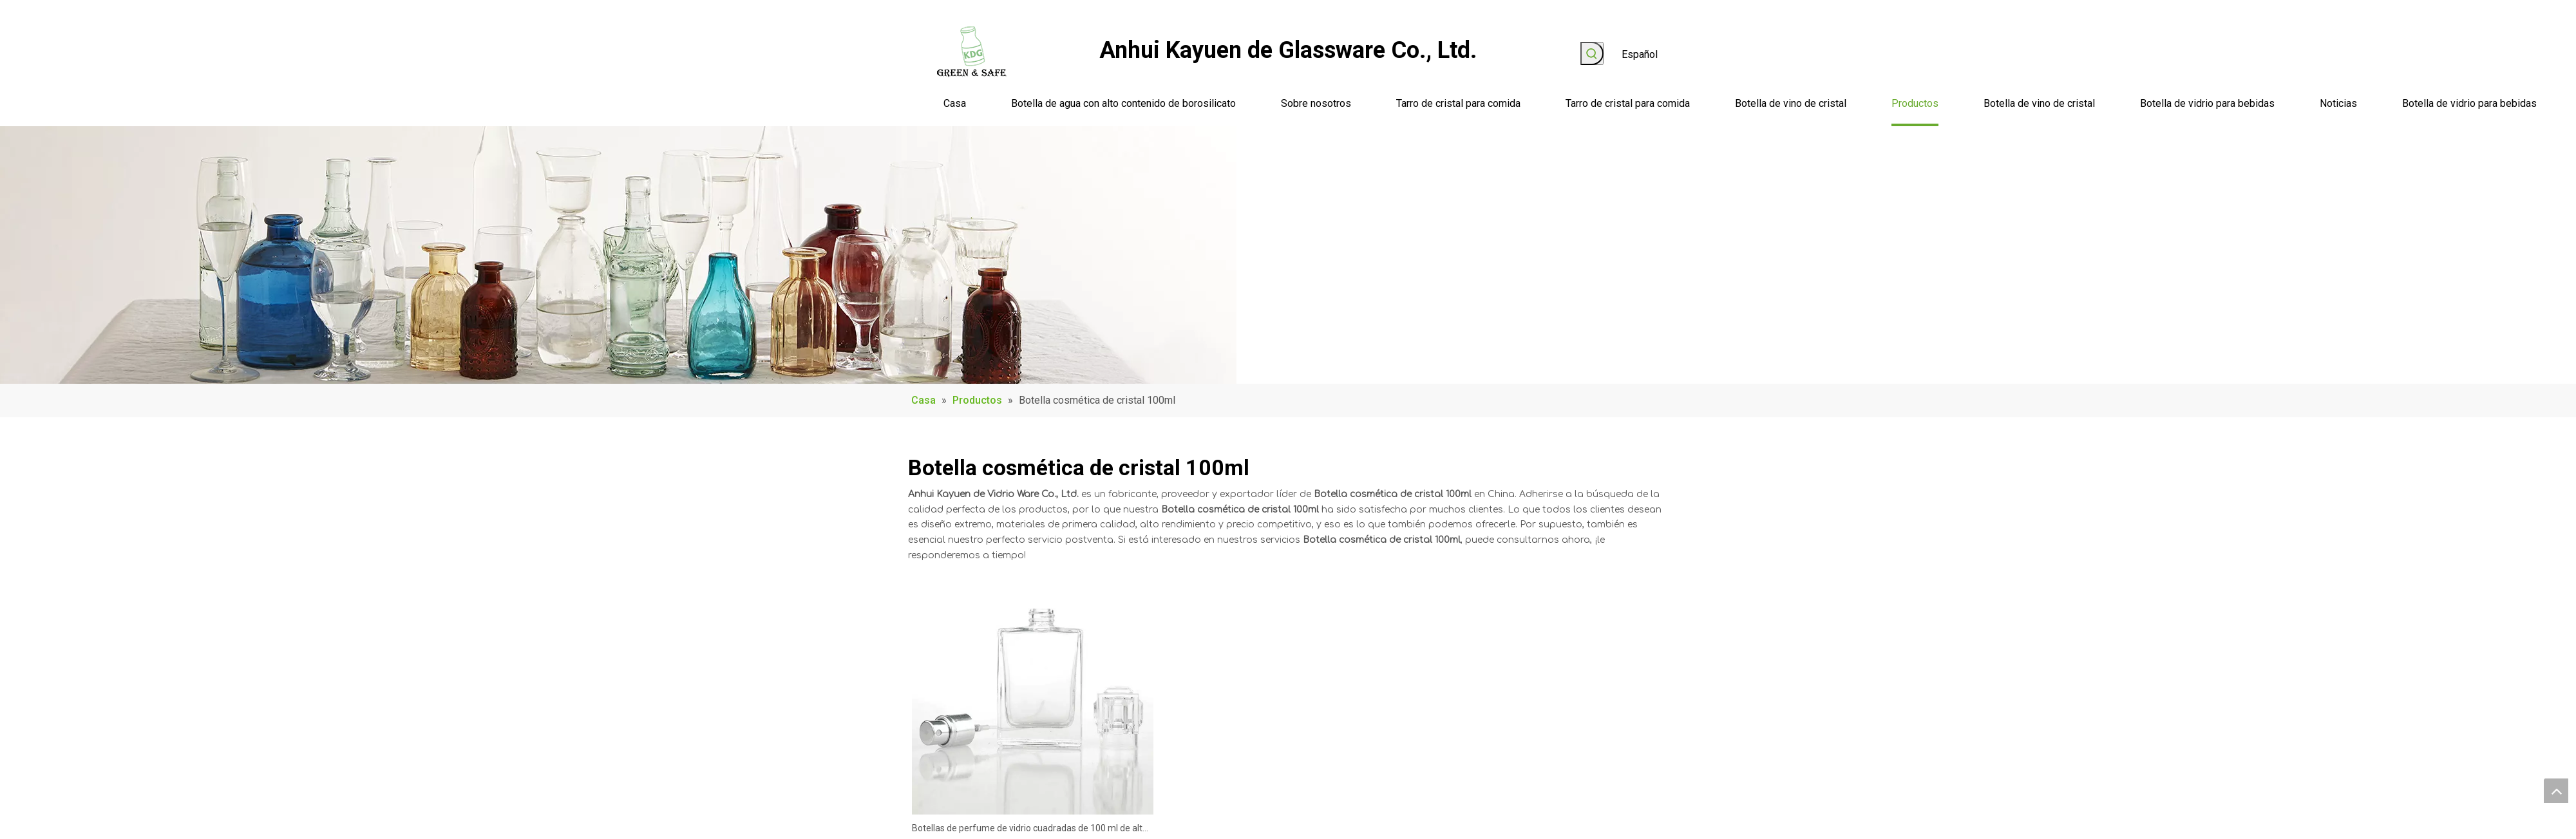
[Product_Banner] (618, 255)
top (2556, 790)
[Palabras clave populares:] (1592, 53)
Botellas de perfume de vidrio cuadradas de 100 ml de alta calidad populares (1030, 829)
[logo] (972, 51)
